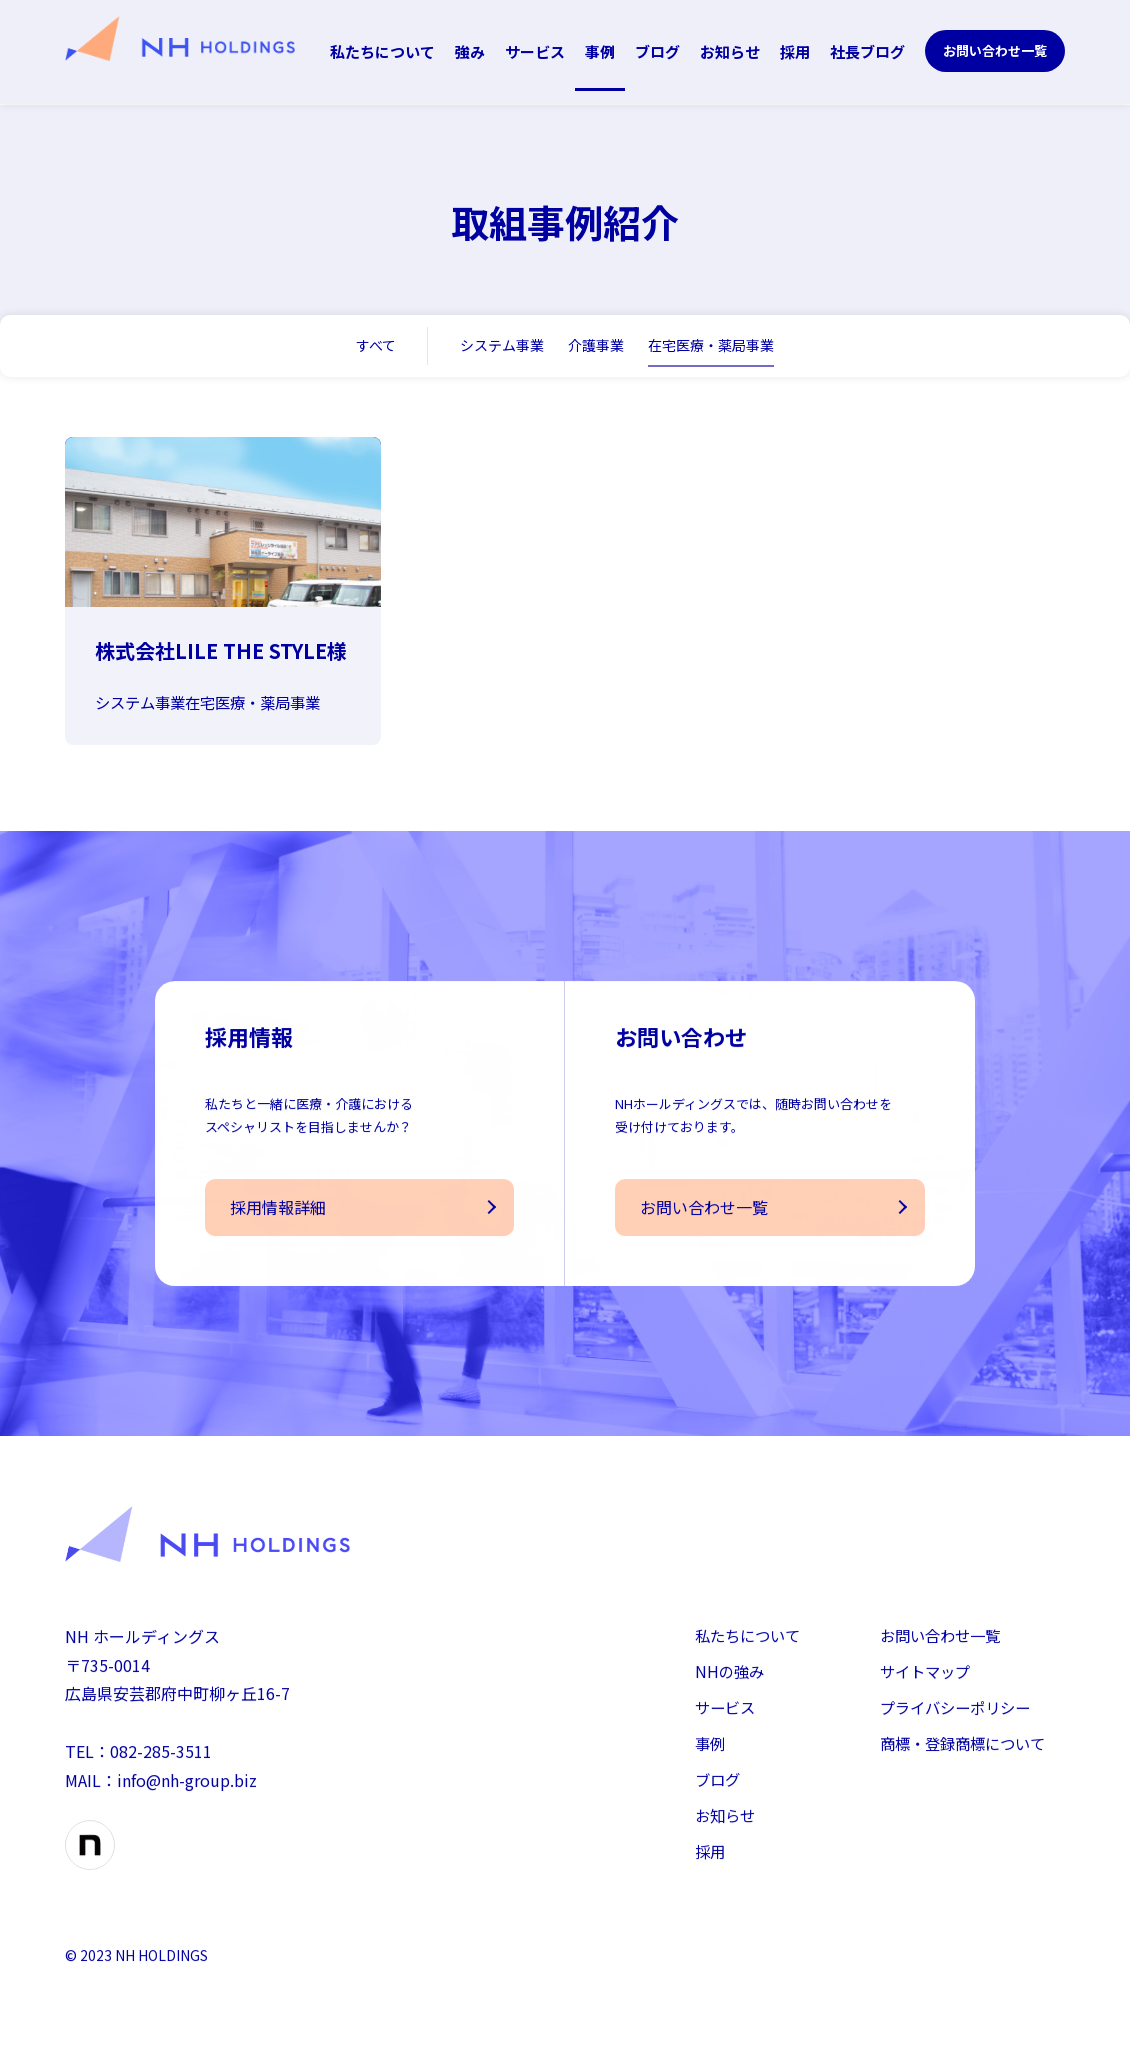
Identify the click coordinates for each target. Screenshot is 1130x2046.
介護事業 (596, 345)
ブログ (657, 51)
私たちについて (382, 51)
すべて (376, 345)
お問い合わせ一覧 (995, 50)
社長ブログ (867, 51)
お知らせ (730, 51)
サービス (535, 51)
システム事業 (502, 345)
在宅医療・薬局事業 (711, 345)
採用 (795, 51)
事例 (600, 51)
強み (470, 51)
